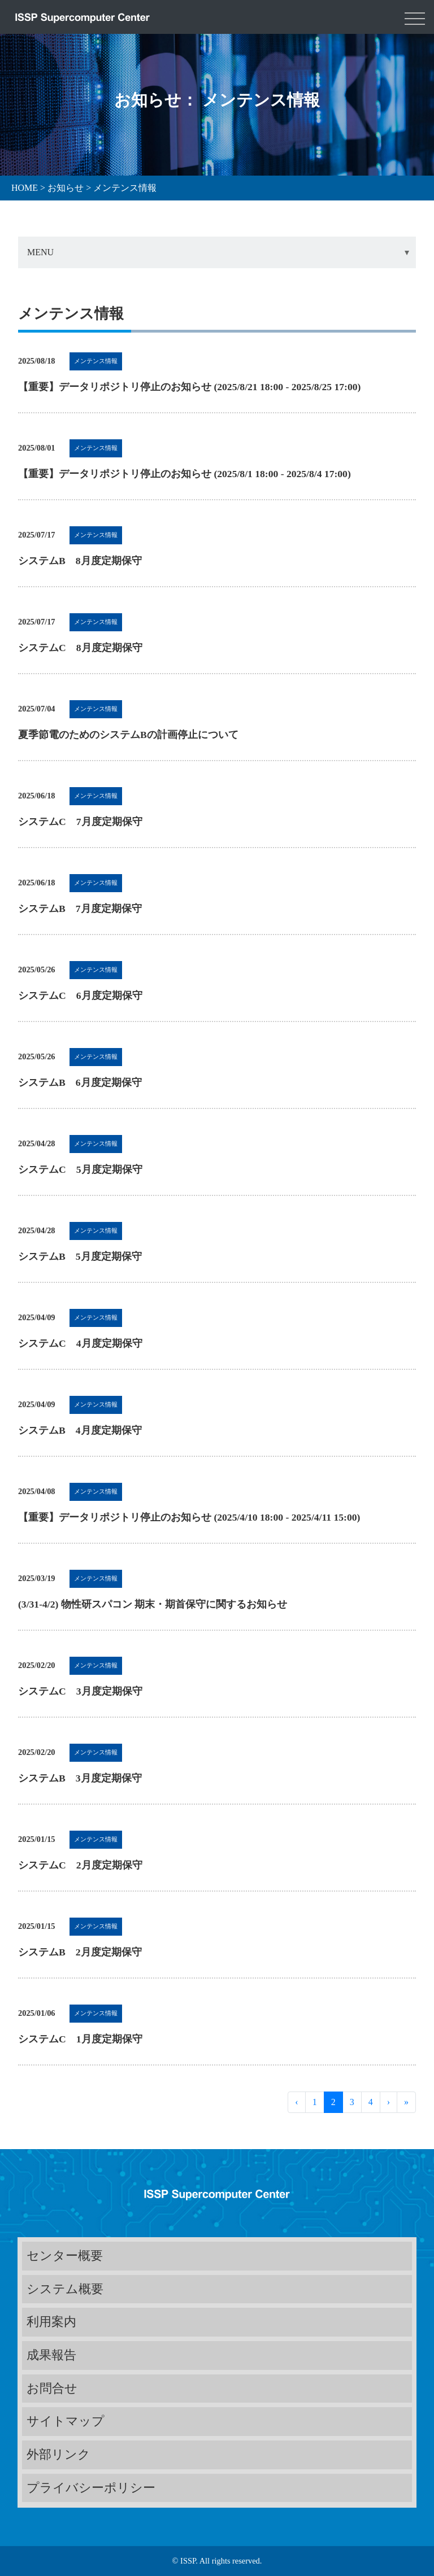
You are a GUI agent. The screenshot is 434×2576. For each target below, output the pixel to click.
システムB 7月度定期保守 (80, 908)
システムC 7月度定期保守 (80, 821)
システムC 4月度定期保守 (80, 1343)
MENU (40, 252)
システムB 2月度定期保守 (80, 1952)
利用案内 (51, 2322)
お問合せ (52, 2388)
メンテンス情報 (96, 360)
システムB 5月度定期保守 (80, 1256)
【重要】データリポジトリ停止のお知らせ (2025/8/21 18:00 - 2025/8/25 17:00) (189, 386)
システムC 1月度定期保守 (80, 2039)
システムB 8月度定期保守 (80, 560)
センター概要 (65, 2255)
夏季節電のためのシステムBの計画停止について (128, 734)
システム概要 (65, 2289)
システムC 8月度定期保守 (80, 647)
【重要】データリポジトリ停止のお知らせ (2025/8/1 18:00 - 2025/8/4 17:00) (184, 473)
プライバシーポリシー (91, 2488)
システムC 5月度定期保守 (80, 1169)
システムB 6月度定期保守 (80, 1082)
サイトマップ (66, 2421)
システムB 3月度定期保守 (80, 1778)
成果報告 (51, 2355)
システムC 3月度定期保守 (80, 1691)
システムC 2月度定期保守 (80, 1865)
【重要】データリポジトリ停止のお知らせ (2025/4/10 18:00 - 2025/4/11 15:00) (189, 1517)
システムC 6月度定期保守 (80, 995)
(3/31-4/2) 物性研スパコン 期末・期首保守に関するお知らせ (152, 1604)
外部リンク (58, 2454)
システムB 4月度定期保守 (80, 1430)
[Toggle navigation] (415, 17)
